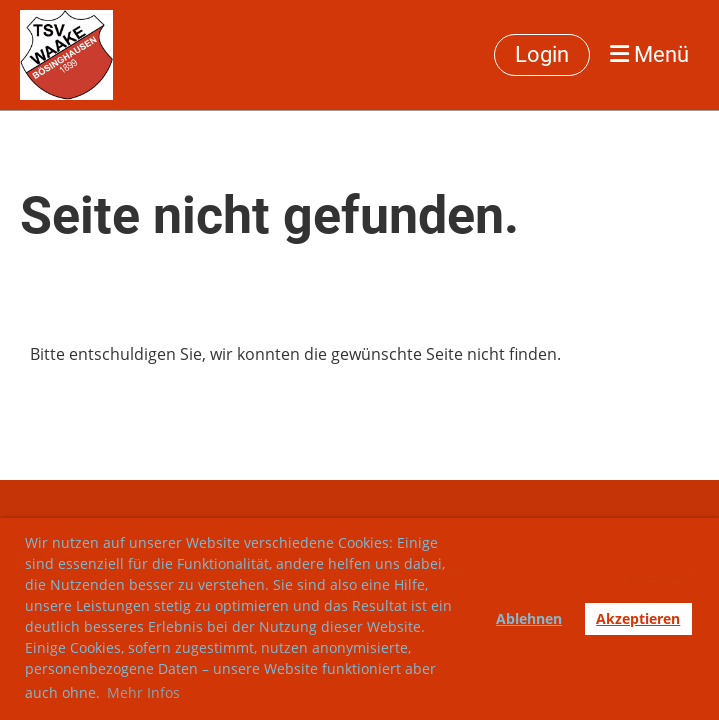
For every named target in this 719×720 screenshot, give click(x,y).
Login (542, 54)
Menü (649, 54)
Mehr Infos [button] (143, 692)
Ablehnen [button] (529, 618)
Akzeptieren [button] (638, 618)
